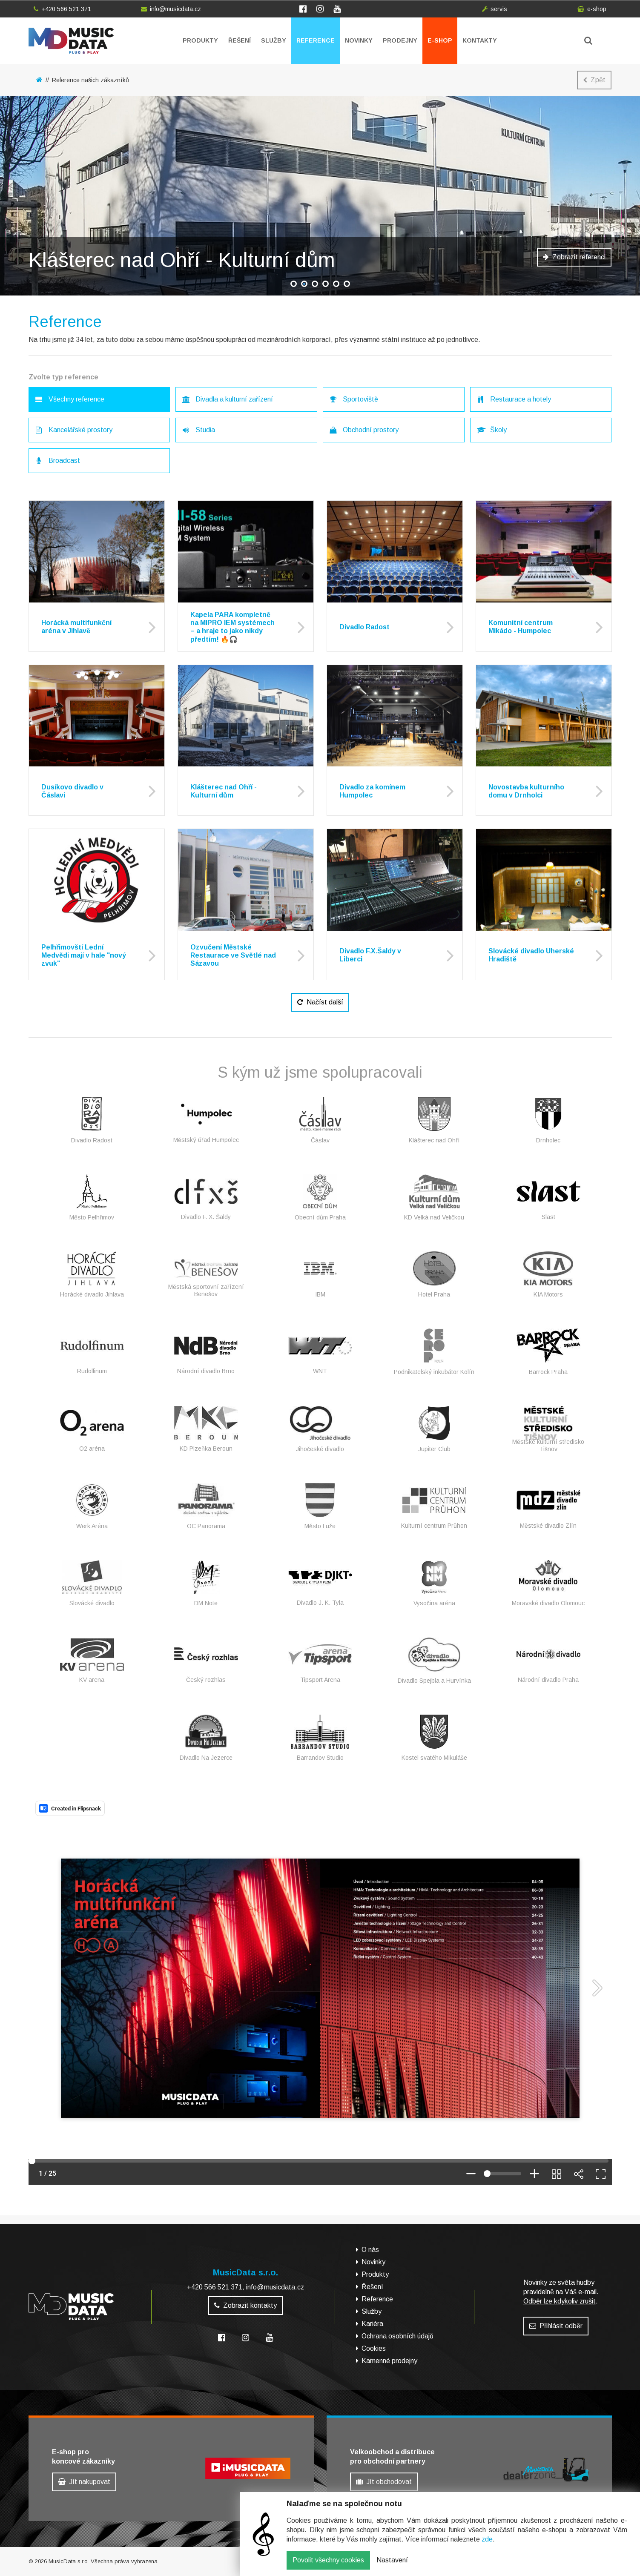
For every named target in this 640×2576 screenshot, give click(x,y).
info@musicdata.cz (171, 9)
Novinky (359, 40)
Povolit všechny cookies (328, 2560)
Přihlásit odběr (556, 2325)
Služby (273, 40)
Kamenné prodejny (389, 2360)
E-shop (440, 40)
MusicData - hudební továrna (71, 41)
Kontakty (479, 40)
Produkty (200, 40)
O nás (370, 2249)
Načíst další (320, 1002)
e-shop (591, 9)
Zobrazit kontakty (245, 2305)
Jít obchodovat (384, 2481)
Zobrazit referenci (574, 257)
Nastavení (392, 2560)
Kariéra (372, 2323)
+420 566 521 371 (62, 9)
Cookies (374, 2348)
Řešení (239, 40)
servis (494, 9)
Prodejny (400, 40)
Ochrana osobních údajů (397, 2336)
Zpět (594, 79)
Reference (315, 40)
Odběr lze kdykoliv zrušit (559, 2301)
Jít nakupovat (84, 2481)
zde (487, 2539)
